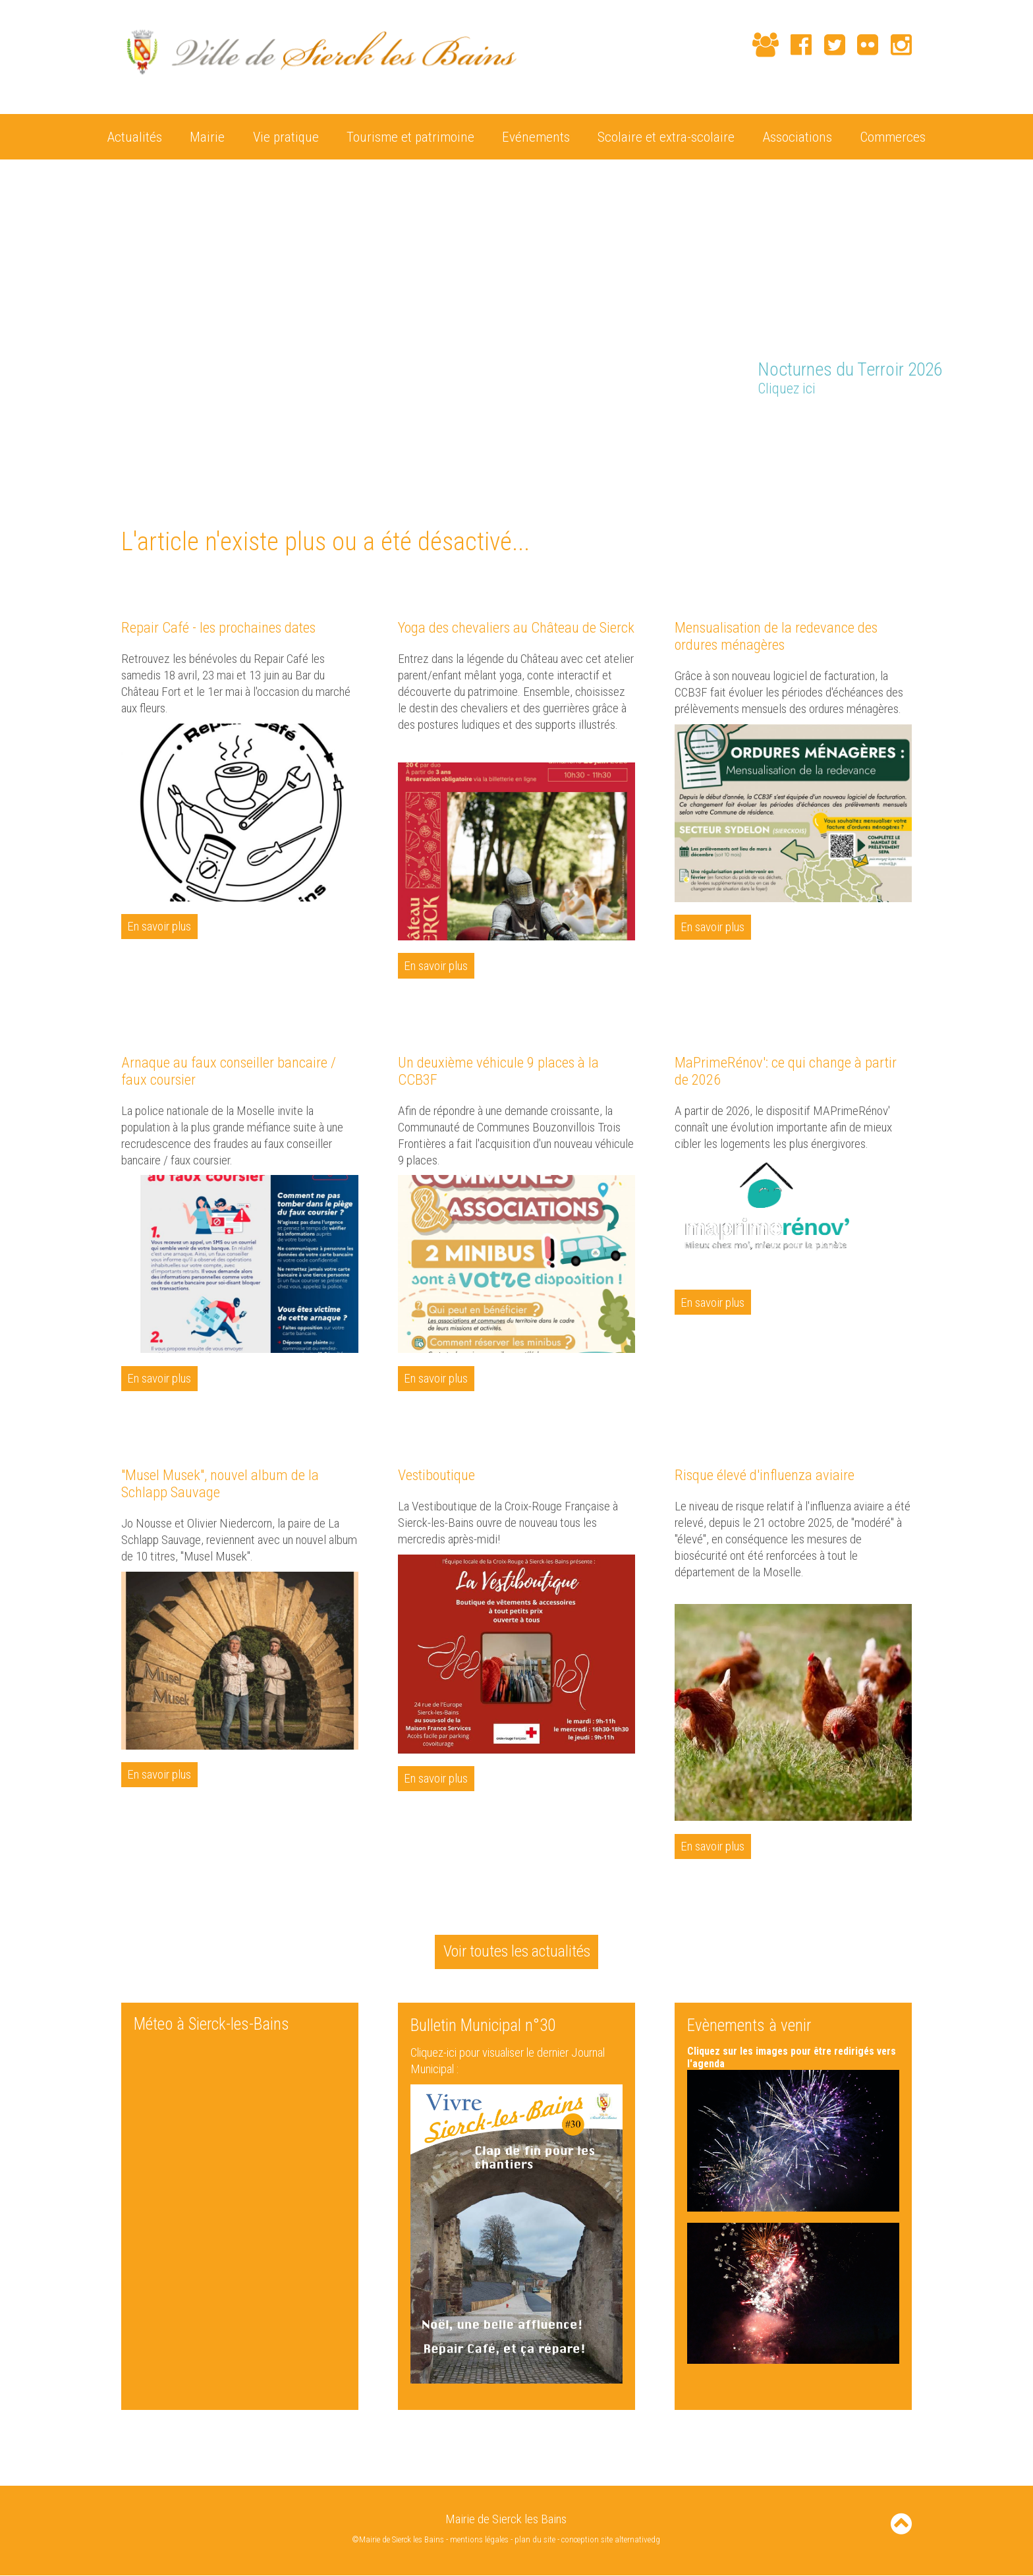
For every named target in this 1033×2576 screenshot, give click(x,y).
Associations (797, 136)
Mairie (207, 136)
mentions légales (480, 2541)
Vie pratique (286, 136)
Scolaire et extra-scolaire (666, 136)
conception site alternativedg (612, 2541)
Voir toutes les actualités (516, 1951)
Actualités (134, 136)
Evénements (536, 136)
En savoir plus (160, 926)
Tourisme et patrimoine (410, 136)
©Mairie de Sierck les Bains (397, 2541)
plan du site (535, 2541)
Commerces (893, 136)
